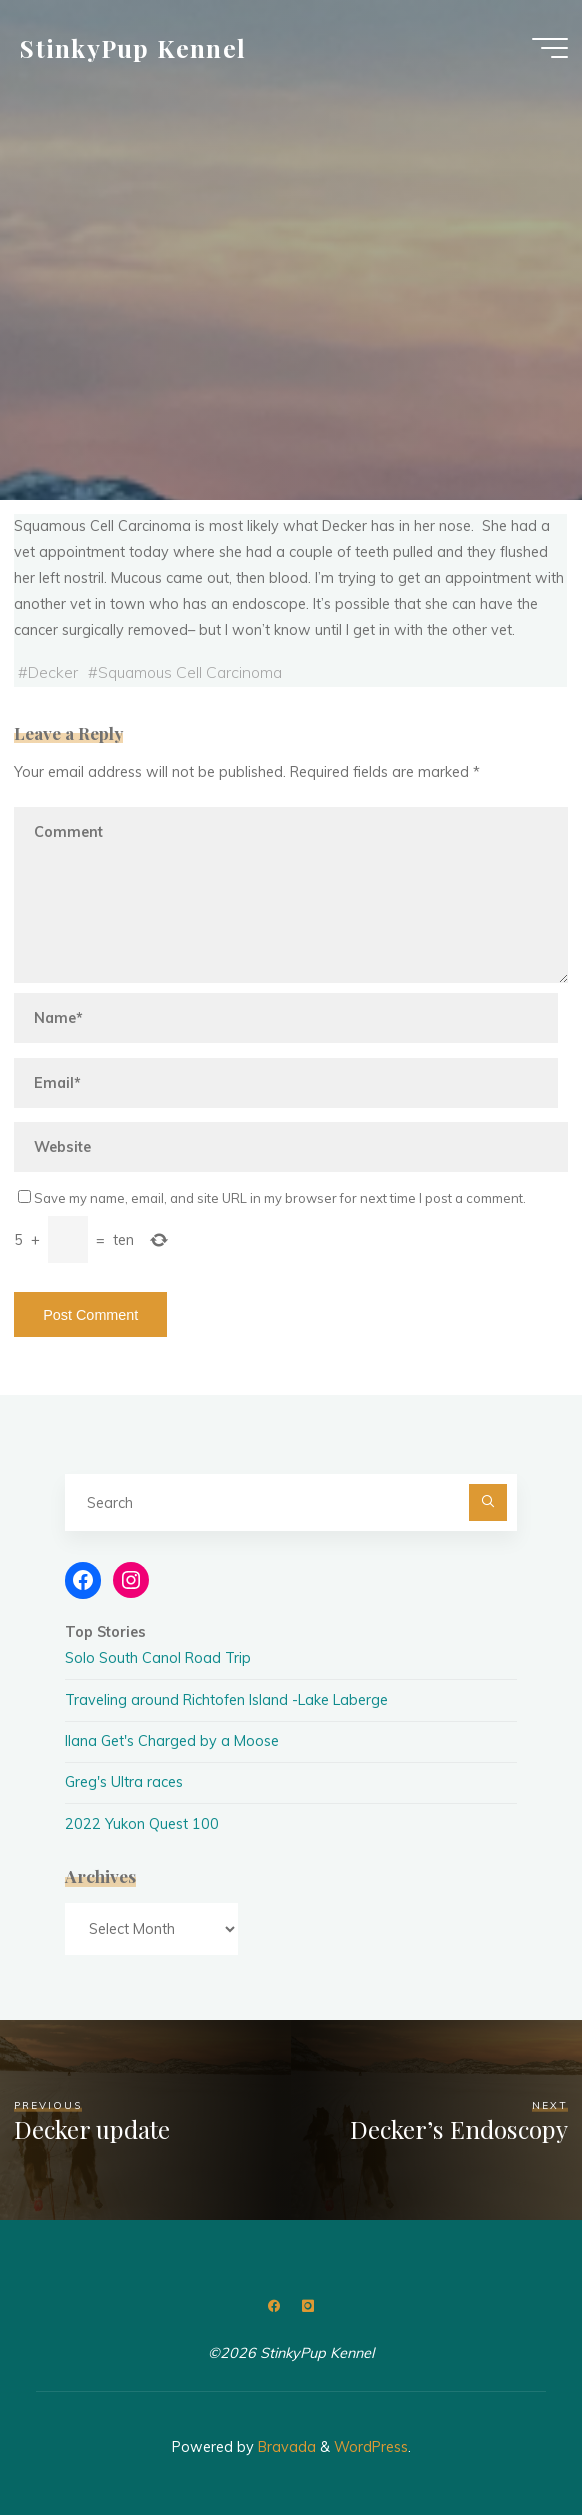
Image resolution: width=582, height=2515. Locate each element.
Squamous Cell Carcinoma (190, 672)
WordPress (371, 2447)
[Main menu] (550, 48)
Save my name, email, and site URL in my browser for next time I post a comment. (272, 1198)
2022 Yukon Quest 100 (142, 1824)
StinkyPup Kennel (133, 47)
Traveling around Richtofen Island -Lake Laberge (226, 1700)
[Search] (487, 1502)
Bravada (285, 2447)
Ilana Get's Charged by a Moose (172, 1741)
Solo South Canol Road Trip (158, 1658)
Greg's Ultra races (124, 1782)
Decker (53, 672)
